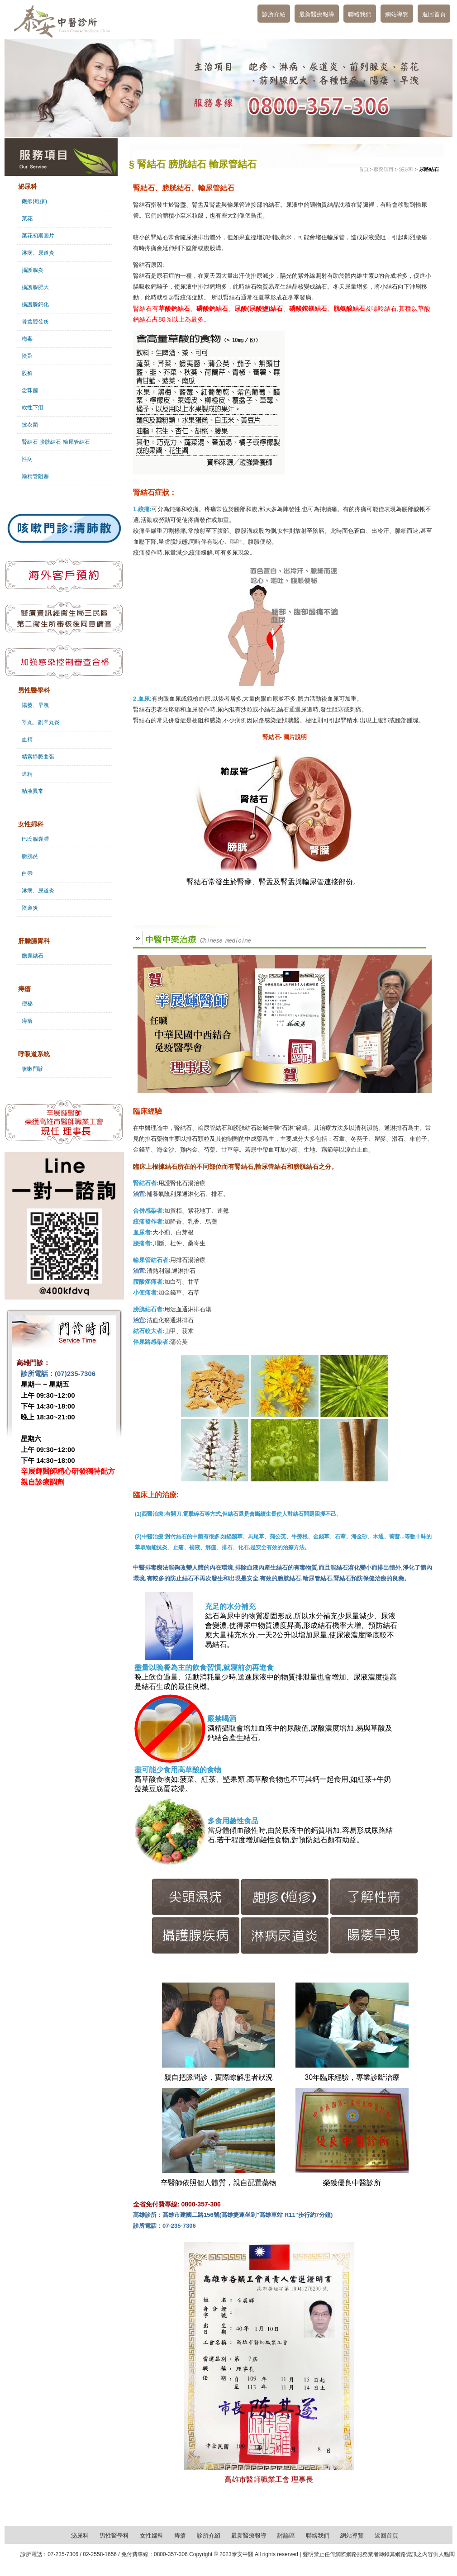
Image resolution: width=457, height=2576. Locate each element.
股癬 (27, 373)
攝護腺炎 (32, 270)
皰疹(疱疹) (34, 201)
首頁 (364, 169)
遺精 (27, 774)
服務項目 (384, 169)
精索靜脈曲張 (38, 757)
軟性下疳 (32, 407)
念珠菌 (30, 390)
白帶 (27, 873)
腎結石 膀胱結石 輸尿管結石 (56, 442)
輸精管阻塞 (35, 476)
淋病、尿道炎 (38, 253)
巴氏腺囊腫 (35, 839)
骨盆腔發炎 (35, 321)
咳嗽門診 (32, 1069)
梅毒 (27, 339)
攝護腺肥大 (35, 287)
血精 (27, 739)
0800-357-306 (171, 2554)
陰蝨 (27, 356)
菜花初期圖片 (38, 235)
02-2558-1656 (100, 2554)
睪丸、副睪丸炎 (41, 722)
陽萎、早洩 (35, 705)
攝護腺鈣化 (35, 304)
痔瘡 (27, 1021)
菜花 (27, 218)
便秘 (27, 1004)
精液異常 (32, 791)
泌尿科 (406, 169)
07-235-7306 (63, 2554)
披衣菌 (30, 425)
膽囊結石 (32, 956)
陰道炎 (30, 908)
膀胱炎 (30, 856)
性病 (27, 459)
